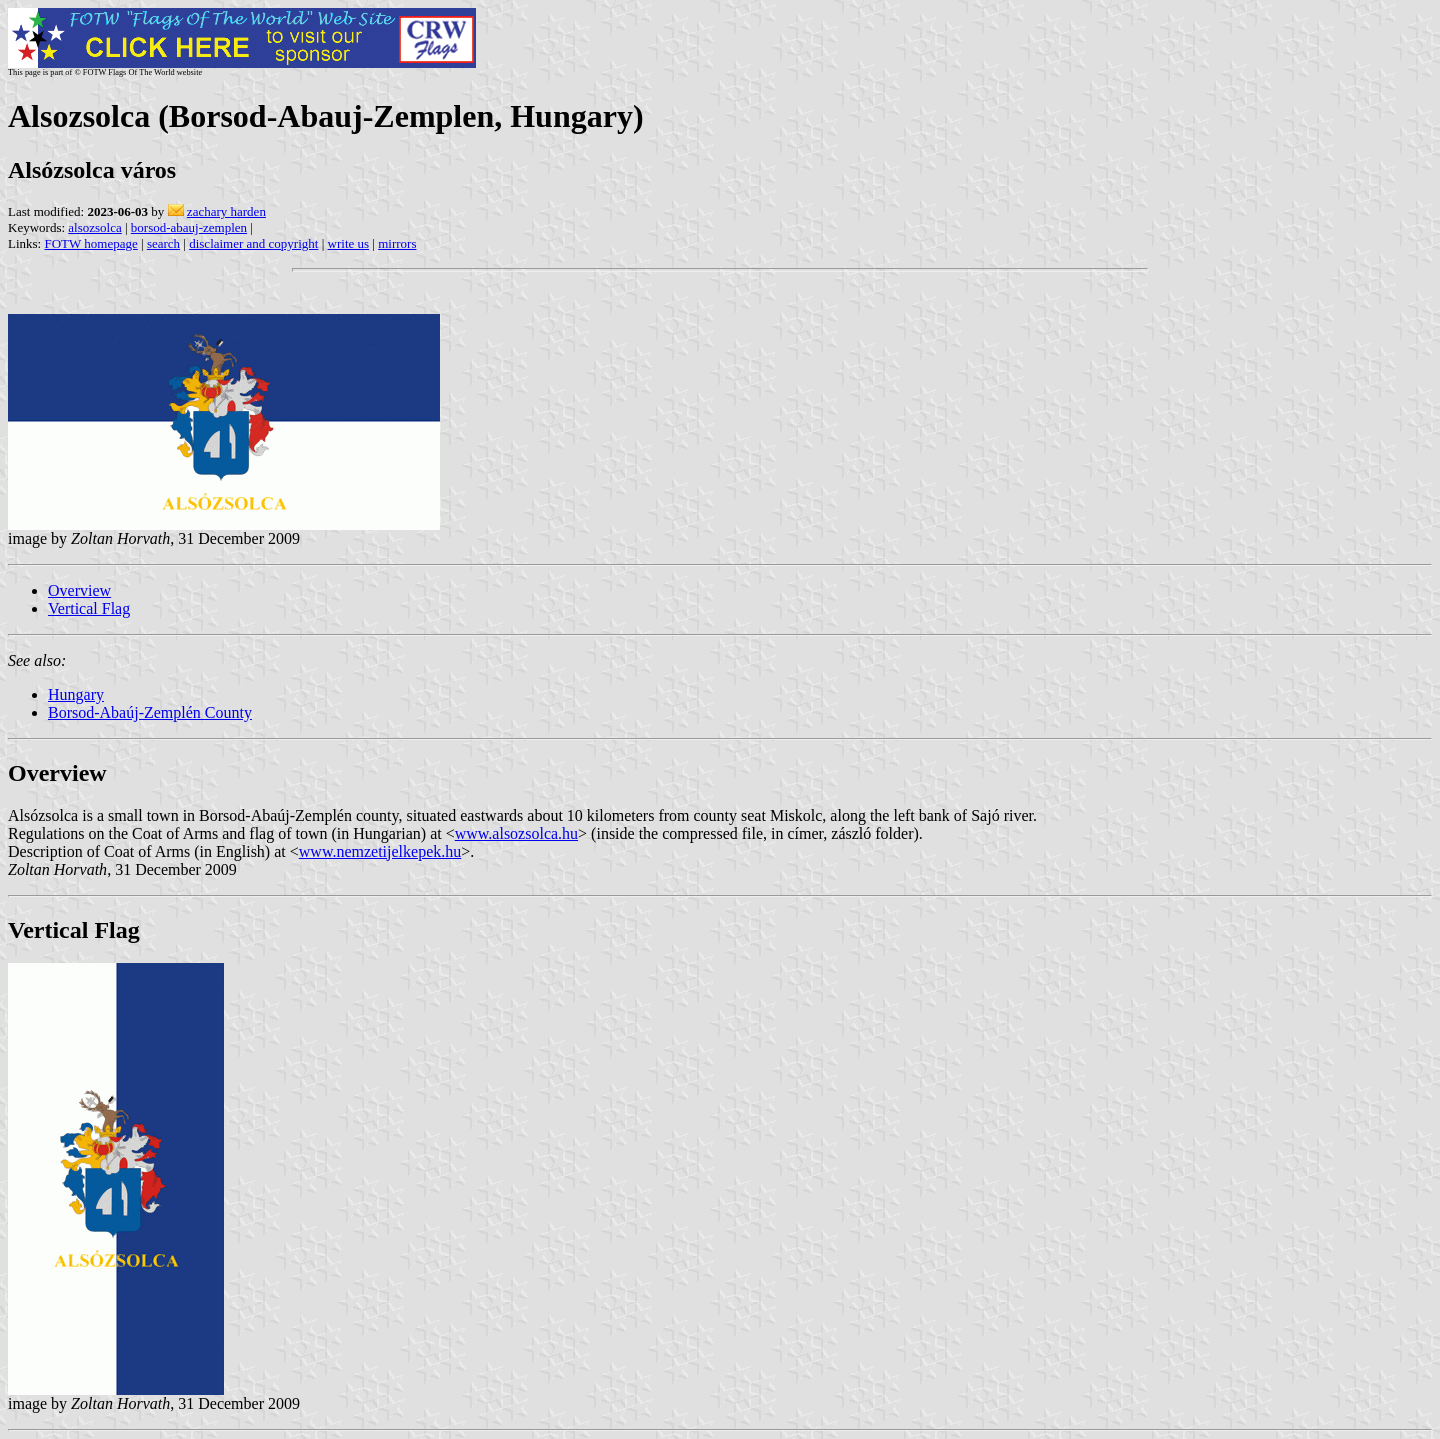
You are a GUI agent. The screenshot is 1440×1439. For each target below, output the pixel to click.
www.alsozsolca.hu (516, 833)
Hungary (76, 694)
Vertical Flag (89, 608)
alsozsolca (94, 227)
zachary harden (226, 211)
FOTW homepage (90, 243)
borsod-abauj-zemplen (189, 227)
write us (349, 243)
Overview (79, 590)
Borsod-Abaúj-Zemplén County (150, 712)
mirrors (397, 243)
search (163, 243)
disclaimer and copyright (253, 243)
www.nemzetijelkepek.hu (380, 851)
